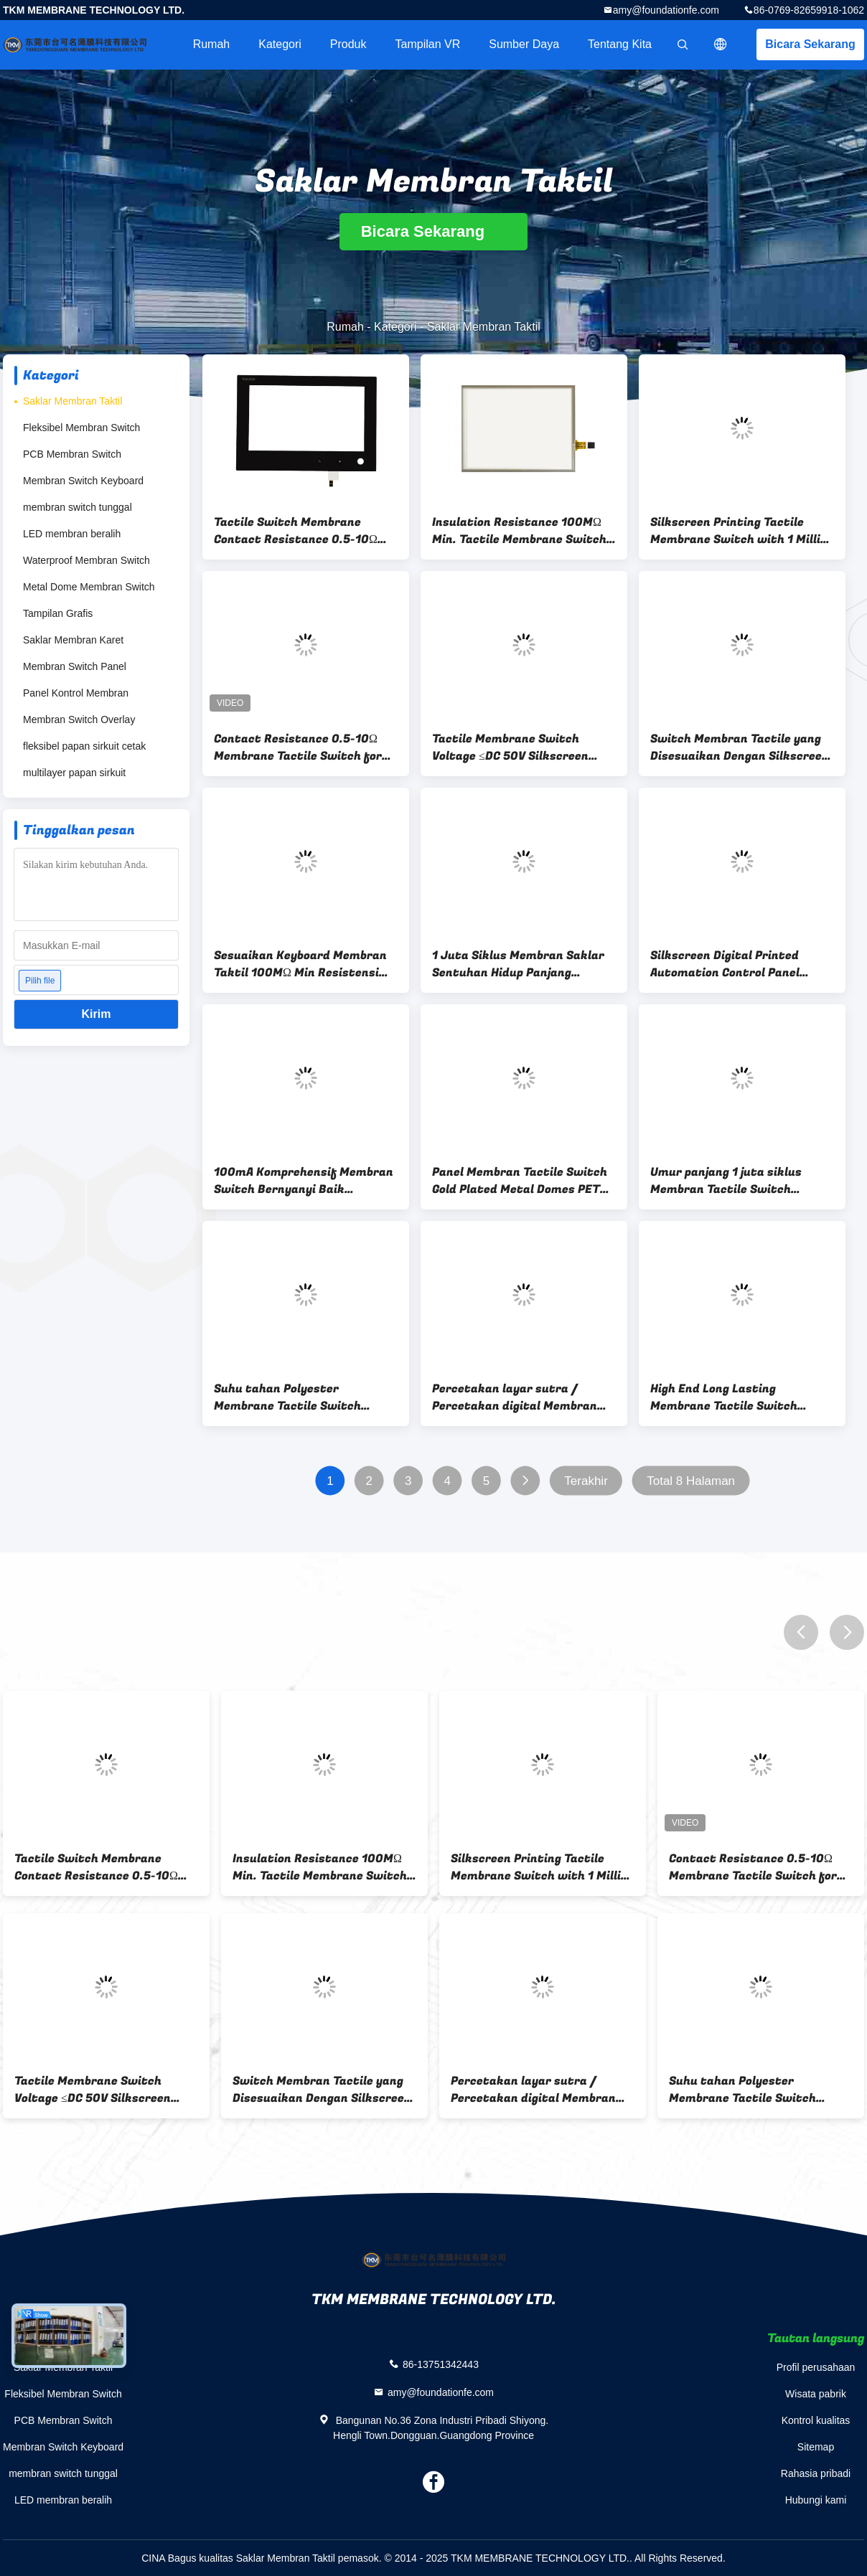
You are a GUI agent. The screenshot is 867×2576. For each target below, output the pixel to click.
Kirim (96, 1014)
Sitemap (815, 2447)
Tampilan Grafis (58, 613)
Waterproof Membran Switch (86, 560)
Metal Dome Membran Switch (89, 587)
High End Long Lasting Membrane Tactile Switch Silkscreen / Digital (723, 1397)
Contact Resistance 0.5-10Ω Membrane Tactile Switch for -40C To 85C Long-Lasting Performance (298, 747)
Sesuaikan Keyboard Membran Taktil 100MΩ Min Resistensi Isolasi (300, 964)
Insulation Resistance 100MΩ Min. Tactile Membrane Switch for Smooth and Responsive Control (519, 531)
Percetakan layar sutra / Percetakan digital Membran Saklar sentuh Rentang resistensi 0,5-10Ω (514, 1397)
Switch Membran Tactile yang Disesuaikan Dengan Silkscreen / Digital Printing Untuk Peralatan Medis (739, 747)
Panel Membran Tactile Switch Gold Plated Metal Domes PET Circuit (519, 1181)
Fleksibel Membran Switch (81, 427)
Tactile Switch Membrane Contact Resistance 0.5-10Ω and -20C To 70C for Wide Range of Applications (305, 531)
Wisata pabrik (815, 2394)
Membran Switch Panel (74, 666)
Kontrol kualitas (816, 2420)
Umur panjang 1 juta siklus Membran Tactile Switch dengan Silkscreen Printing (727, 1181)
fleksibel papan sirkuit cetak (84, 746)
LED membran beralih (72, 533)
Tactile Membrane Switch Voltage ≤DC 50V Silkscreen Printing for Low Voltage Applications (510, 747)
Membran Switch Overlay (79, 719)
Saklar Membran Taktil (72, 401)
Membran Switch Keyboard (83, 480)
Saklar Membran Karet (73, 640)
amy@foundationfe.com (666, 10)
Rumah (211, 44)
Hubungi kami (816, 2500)
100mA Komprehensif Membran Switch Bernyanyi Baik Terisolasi (303, 1181)
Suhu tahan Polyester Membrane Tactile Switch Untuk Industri (287, 1397)
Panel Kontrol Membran (75, 693)
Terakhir (585, 1481)
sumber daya (524, 44)
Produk (348, 44)
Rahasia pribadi (815, 2473)
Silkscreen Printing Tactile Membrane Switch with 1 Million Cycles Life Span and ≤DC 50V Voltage (742, 531)
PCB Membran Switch (72, 454)
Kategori (279, 44)
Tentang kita (620, 44)
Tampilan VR (428, 44)
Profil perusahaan (816, 2367)
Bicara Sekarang (810, 44)
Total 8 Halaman (691, 1481)
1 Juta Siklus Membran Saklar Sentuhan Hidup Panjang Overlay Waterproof (518, 964)
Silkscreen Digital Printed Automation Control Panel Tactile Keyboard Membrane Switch (730, 964)
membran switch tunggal (77, 507)
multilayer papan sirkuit (74, 772)
